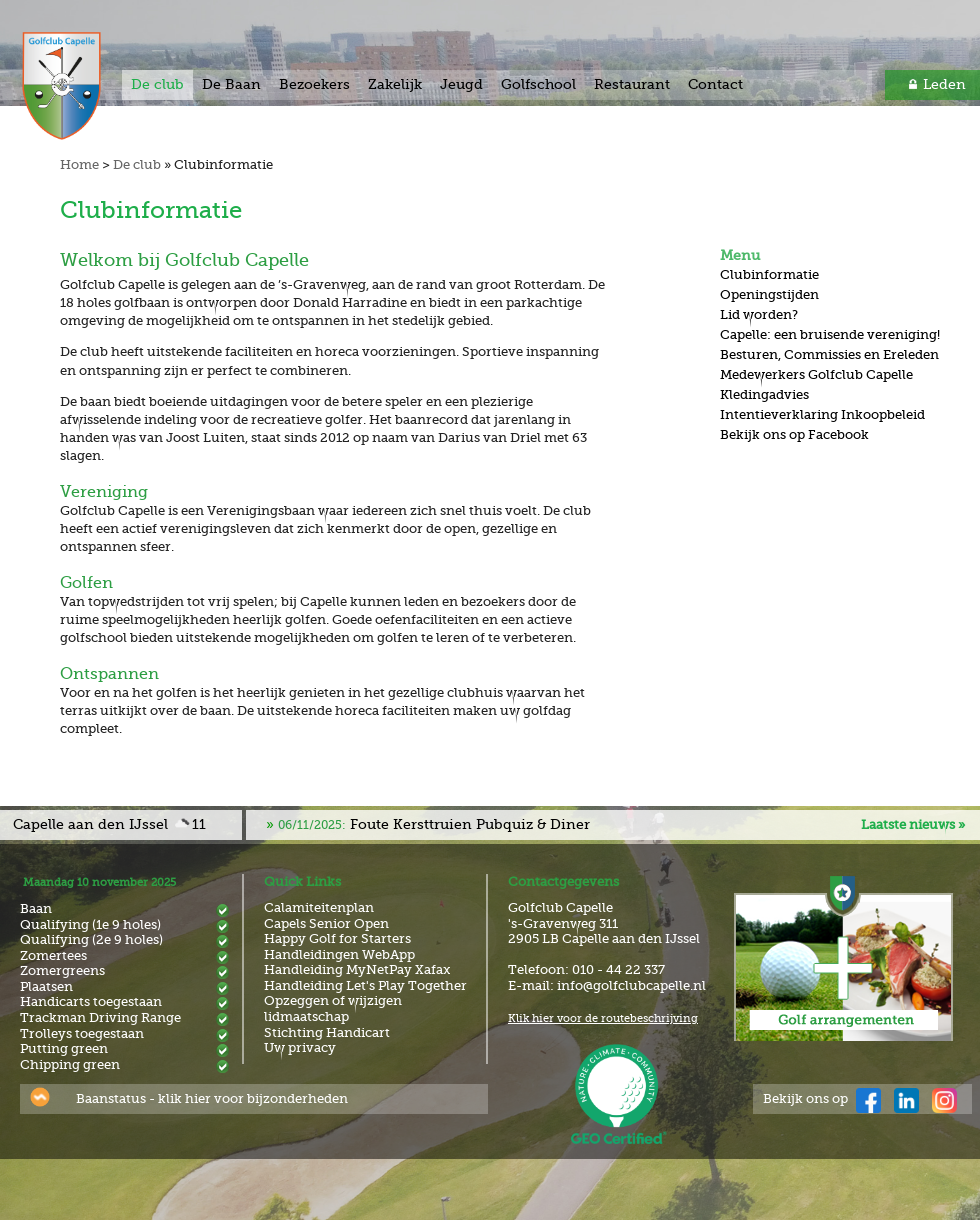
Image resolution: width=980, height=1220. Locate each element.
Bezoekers (314, 84)
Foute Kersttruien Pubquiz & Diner (434, 824)
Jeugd (461, 84)
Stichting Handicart (327, 1032)
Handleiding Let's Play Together (365, 985)
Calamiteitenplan (319, 907)
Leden (944, 84)
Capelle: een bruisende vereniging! (830, 334)
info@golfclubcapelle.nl (631, 985)
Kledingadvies (764, 394)
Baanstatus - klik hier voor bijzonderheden (212, 1098)
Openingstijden (769, 294)
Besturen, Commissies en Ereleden (829, 354)
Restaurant (632, 84)
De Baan (231, 84)
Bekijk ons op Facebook (794, 434)
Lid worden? (759, 314)
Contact (715, 84)
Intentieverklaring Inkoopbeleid (822, 414)
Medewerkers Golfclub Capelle (816, 374)
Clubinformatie (769, 274)
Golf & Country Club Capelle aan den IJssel (83, 86)
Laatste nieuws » (913, 824)
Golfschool (538, 84)
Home (79, 164)
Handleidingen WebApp (339, 954)
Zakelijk (395, 84)
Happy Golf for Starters (337, 938)
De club (157, 84)
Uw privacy (300, 1047)
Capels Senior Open (326, 923)
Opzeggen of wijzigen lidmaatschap (333, 1008)
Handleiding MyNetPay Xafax (357, 969)
